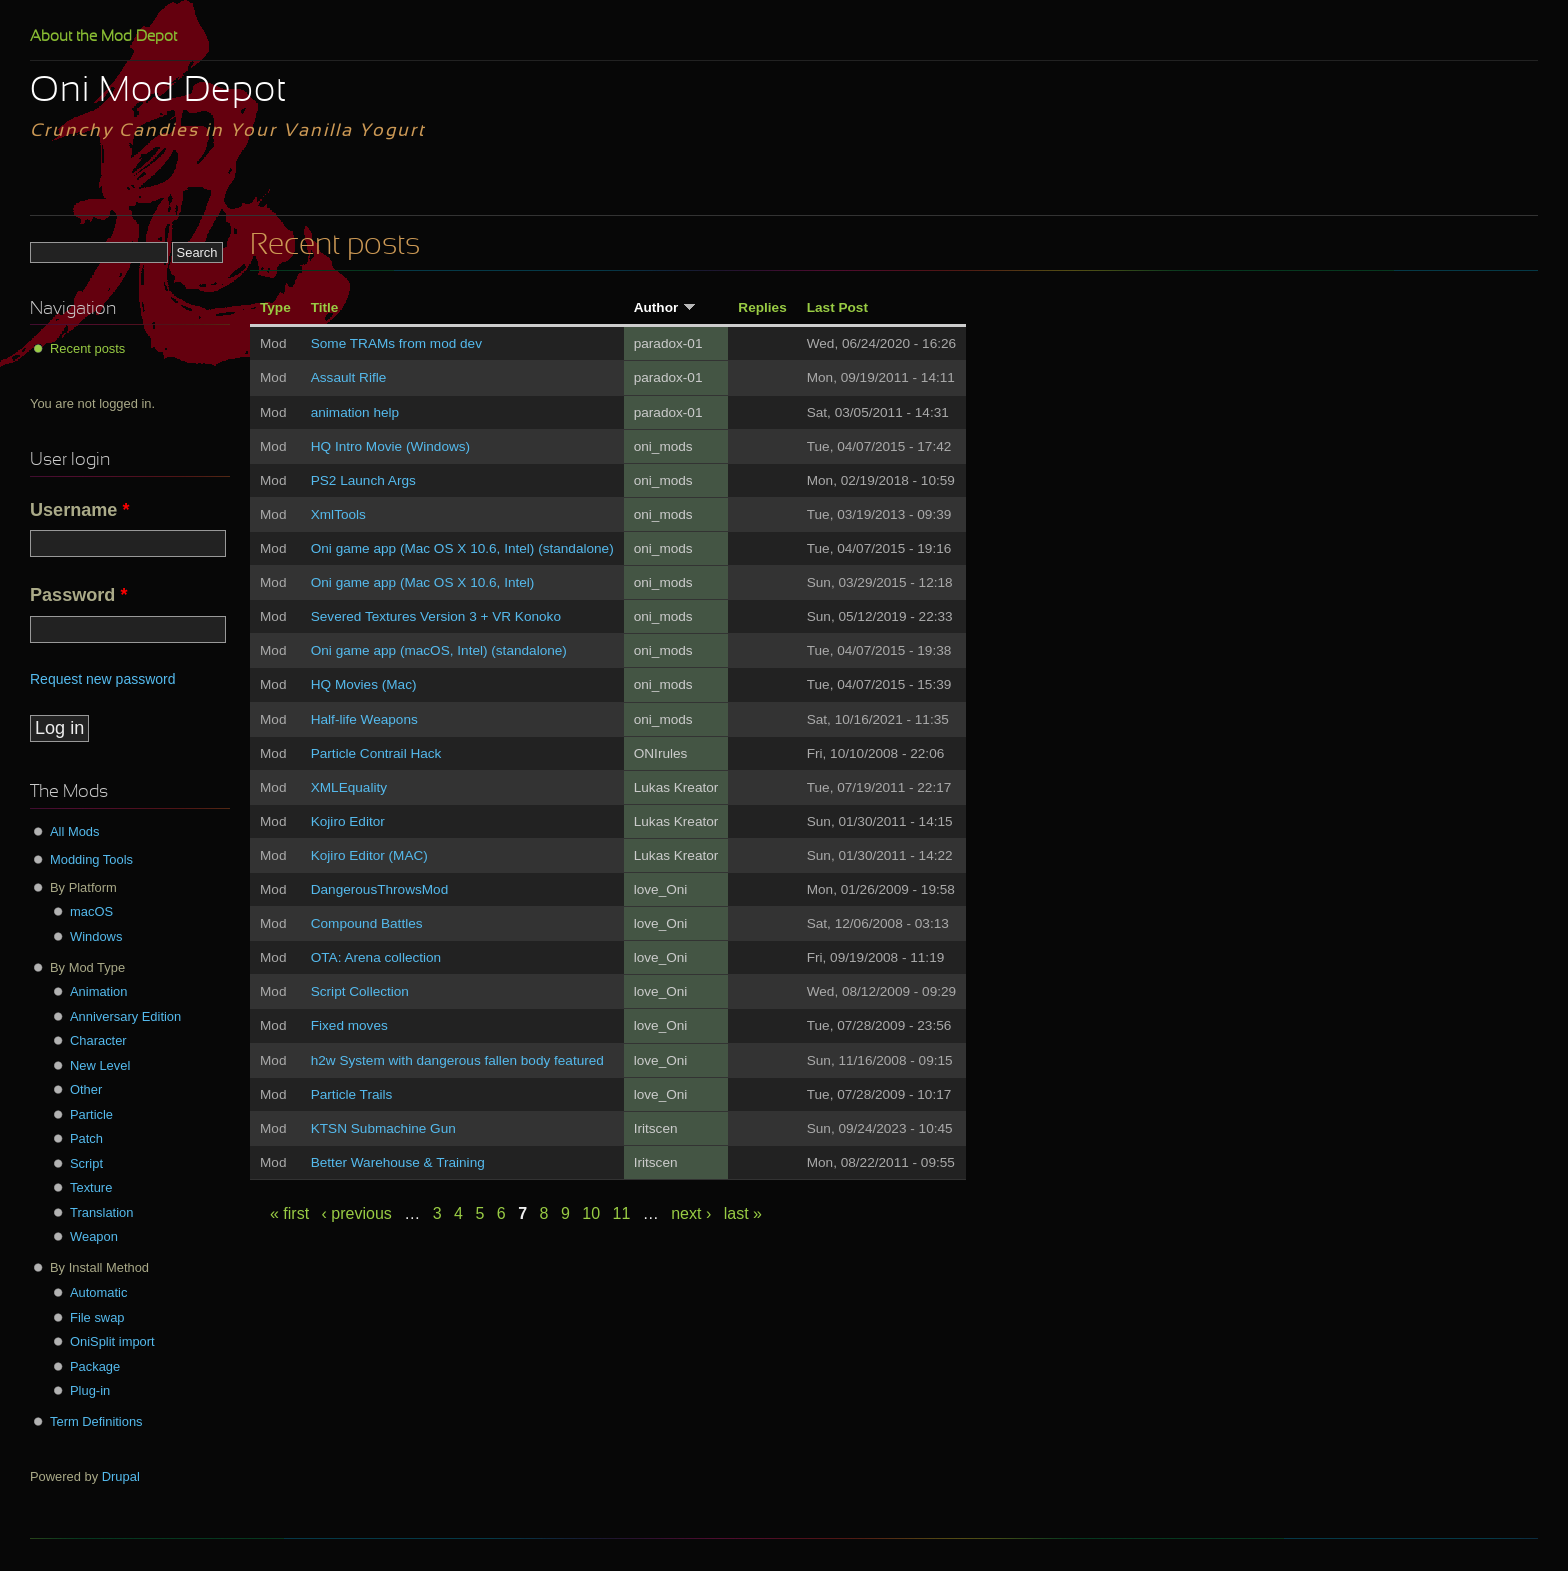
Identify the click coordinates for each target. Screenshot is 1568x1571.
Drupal (121, 1476)
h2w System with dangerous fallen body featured (457, 1060)
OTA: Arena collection (376, 957)
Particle (91, 1114)
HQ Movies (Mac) (364, 684)
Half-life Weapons (364, 719)
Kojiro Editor (348, 821)
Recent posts (87, 348)
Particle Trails (352, 1094)
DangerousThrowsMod (380, 889)
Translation (101, 1212)
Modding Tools (91, 859)
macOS (91, 911)
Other (86, 1089)
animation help (355, 412)
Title (325, 307)
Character (98, 1040)
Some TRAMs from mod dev (396, 343)
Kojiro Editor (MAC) (369, 855)
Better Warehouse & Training (398, 1162)
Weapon (94, 1236)
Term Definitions (96, 1421)
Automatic (98, 1292)
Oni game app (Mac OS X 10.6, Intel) (423, 582)
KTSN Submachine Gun (383, 1128)
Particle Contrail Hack (376, 753)
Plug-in (90, 1390)
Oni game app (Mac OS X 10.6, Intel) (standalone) (462, 548)
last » (743, 1213)
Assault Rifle (349, 377)
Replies (762, 307)
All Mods (75, 831)
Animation (98, 991)
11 (622, 1213)
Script (86, 1163)
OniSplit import (112, 1341)
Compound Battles (367, 923)
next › (691, 1213)
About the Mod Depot (103, 37)
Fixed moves (349, 1025)
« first (289, 1213)
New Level (100, 1065)
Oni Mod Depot (158, 92)
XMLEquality (349, 787)
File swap (97, 1317)
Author (665, 307)
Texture (91, 1187)
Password (78, 595)
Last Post (837, 307)
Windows (96, 936)
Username (80, 510)
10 (591, 1213)
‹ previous (357, 1213)
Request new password (103, 679)
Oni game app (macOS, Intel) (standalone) (439, 650)
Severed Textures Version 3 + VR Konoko (436, 616)
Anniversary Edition (125, 1016)
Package (95, 1366)
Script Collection (360, 991)
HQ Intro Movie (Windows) (390, 446)
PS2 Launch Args (363, 480)
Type (275, 307)
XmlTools (338, 514)
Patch (86, 1138)
